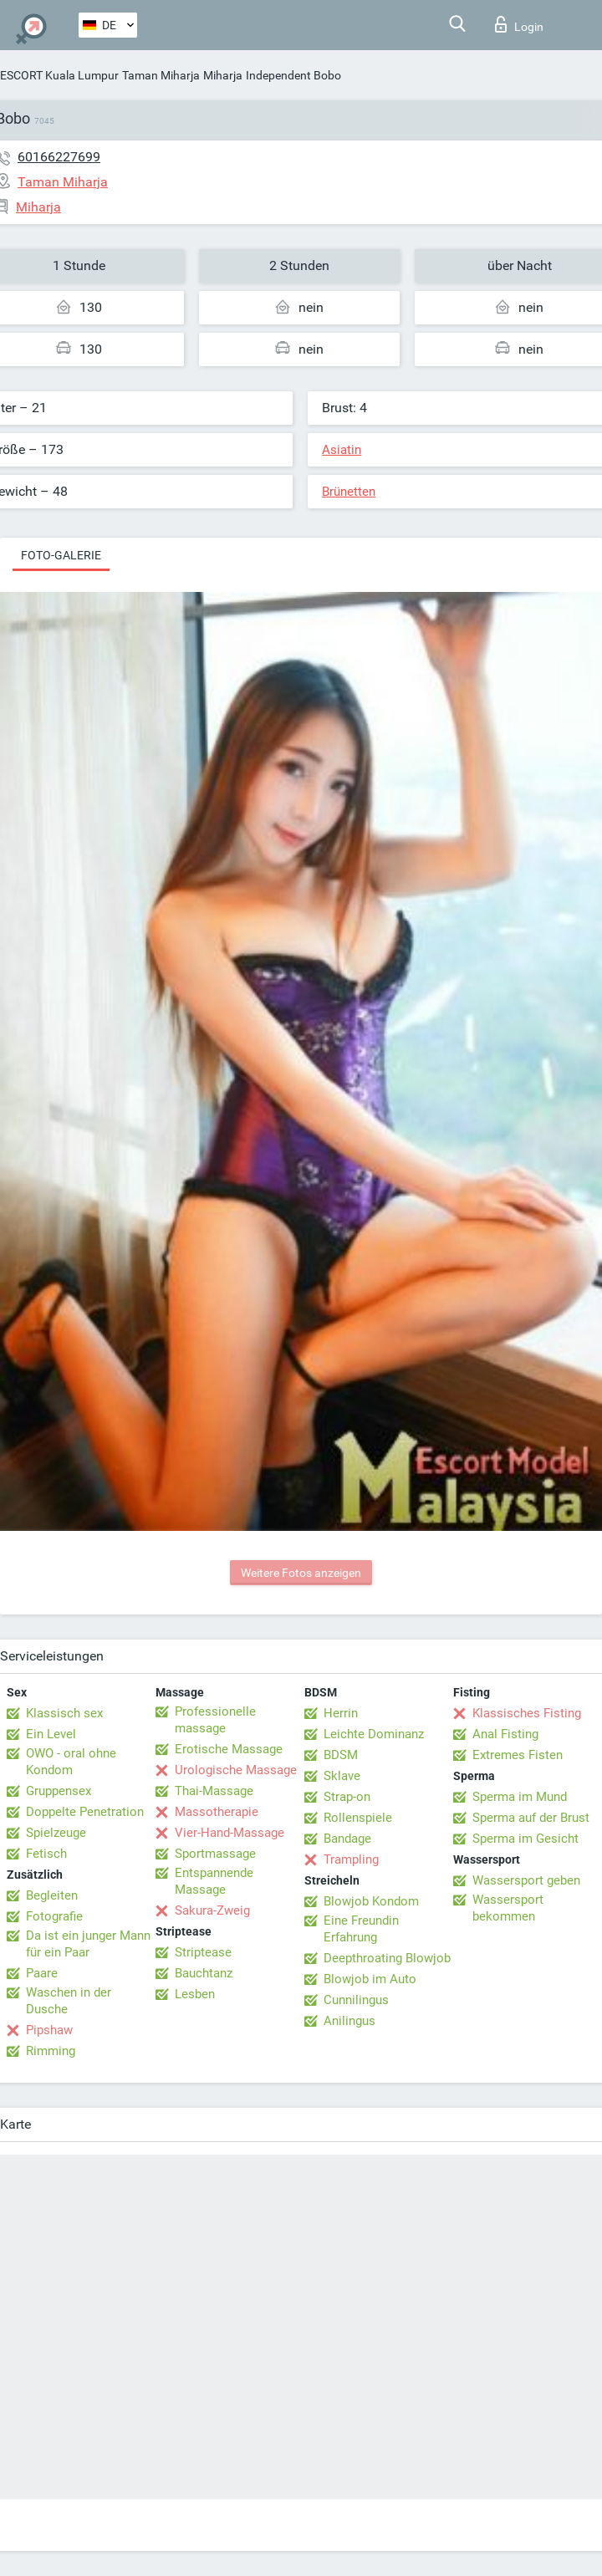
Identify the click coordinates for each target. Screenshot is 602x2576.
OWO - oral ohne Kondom (71, 1762)
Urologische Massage (236, 1770)
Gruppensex (58, 1790)
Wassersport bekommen (507, 1908)
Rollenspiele (358, 1817)
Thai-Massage (214, 1790)
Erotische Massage (229, 1749)
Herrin (341, 1713)
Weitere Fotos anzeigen (301, 1572)
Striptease (203, 1952)
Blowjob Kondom (371, 1901)
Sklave (342, 1775)
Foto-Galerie (61, 555)
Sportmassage (215, 1853)
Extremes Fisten (517, 1754)
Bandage (347, 1838)
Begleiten (52, 1895)
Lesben (195, 1994)
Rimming (50, 2050)
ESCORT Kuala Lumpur (59, 75)
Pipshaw (49, 2030)
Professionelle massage (215, 1720)
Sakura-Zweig (212, 1910)
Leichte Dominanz (374, 1734)
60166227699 (59, 157)
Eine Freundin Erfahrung (361, 1929)
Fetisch (46, 1853)
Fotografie (54, 1916)
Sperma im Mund (519, 1796)
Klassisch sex (64, 1713)
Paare (42, 1973)
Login (519, 24)
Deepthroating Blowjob (387, 1958)
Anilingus (349, 2020)
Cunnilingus (356, 1999)
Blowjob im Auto (370, 1979)
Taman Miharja (161, 75)
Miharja (222, 75)
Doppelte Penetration (85, 1811)
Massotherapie (216, 1811)
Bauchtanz (203, 1973)
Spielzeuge (56, 1832)
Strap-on (347, 1796)
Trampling (351, 1859)
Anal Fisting (505, 1734)
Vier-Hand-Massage (229, 1832)
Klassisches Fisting (526, 1713)
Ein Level (51, 1734)
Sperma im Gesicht (525, 1838)
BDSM (341, 1754)
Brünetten (348, 491)
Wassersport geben (526, 1880)
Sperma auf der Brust (530, 1817)
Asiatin (341, 449)
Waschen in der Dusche (68, 2001)
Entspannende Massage (214, 1881)
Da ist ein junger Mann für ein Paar (88, 1944)
